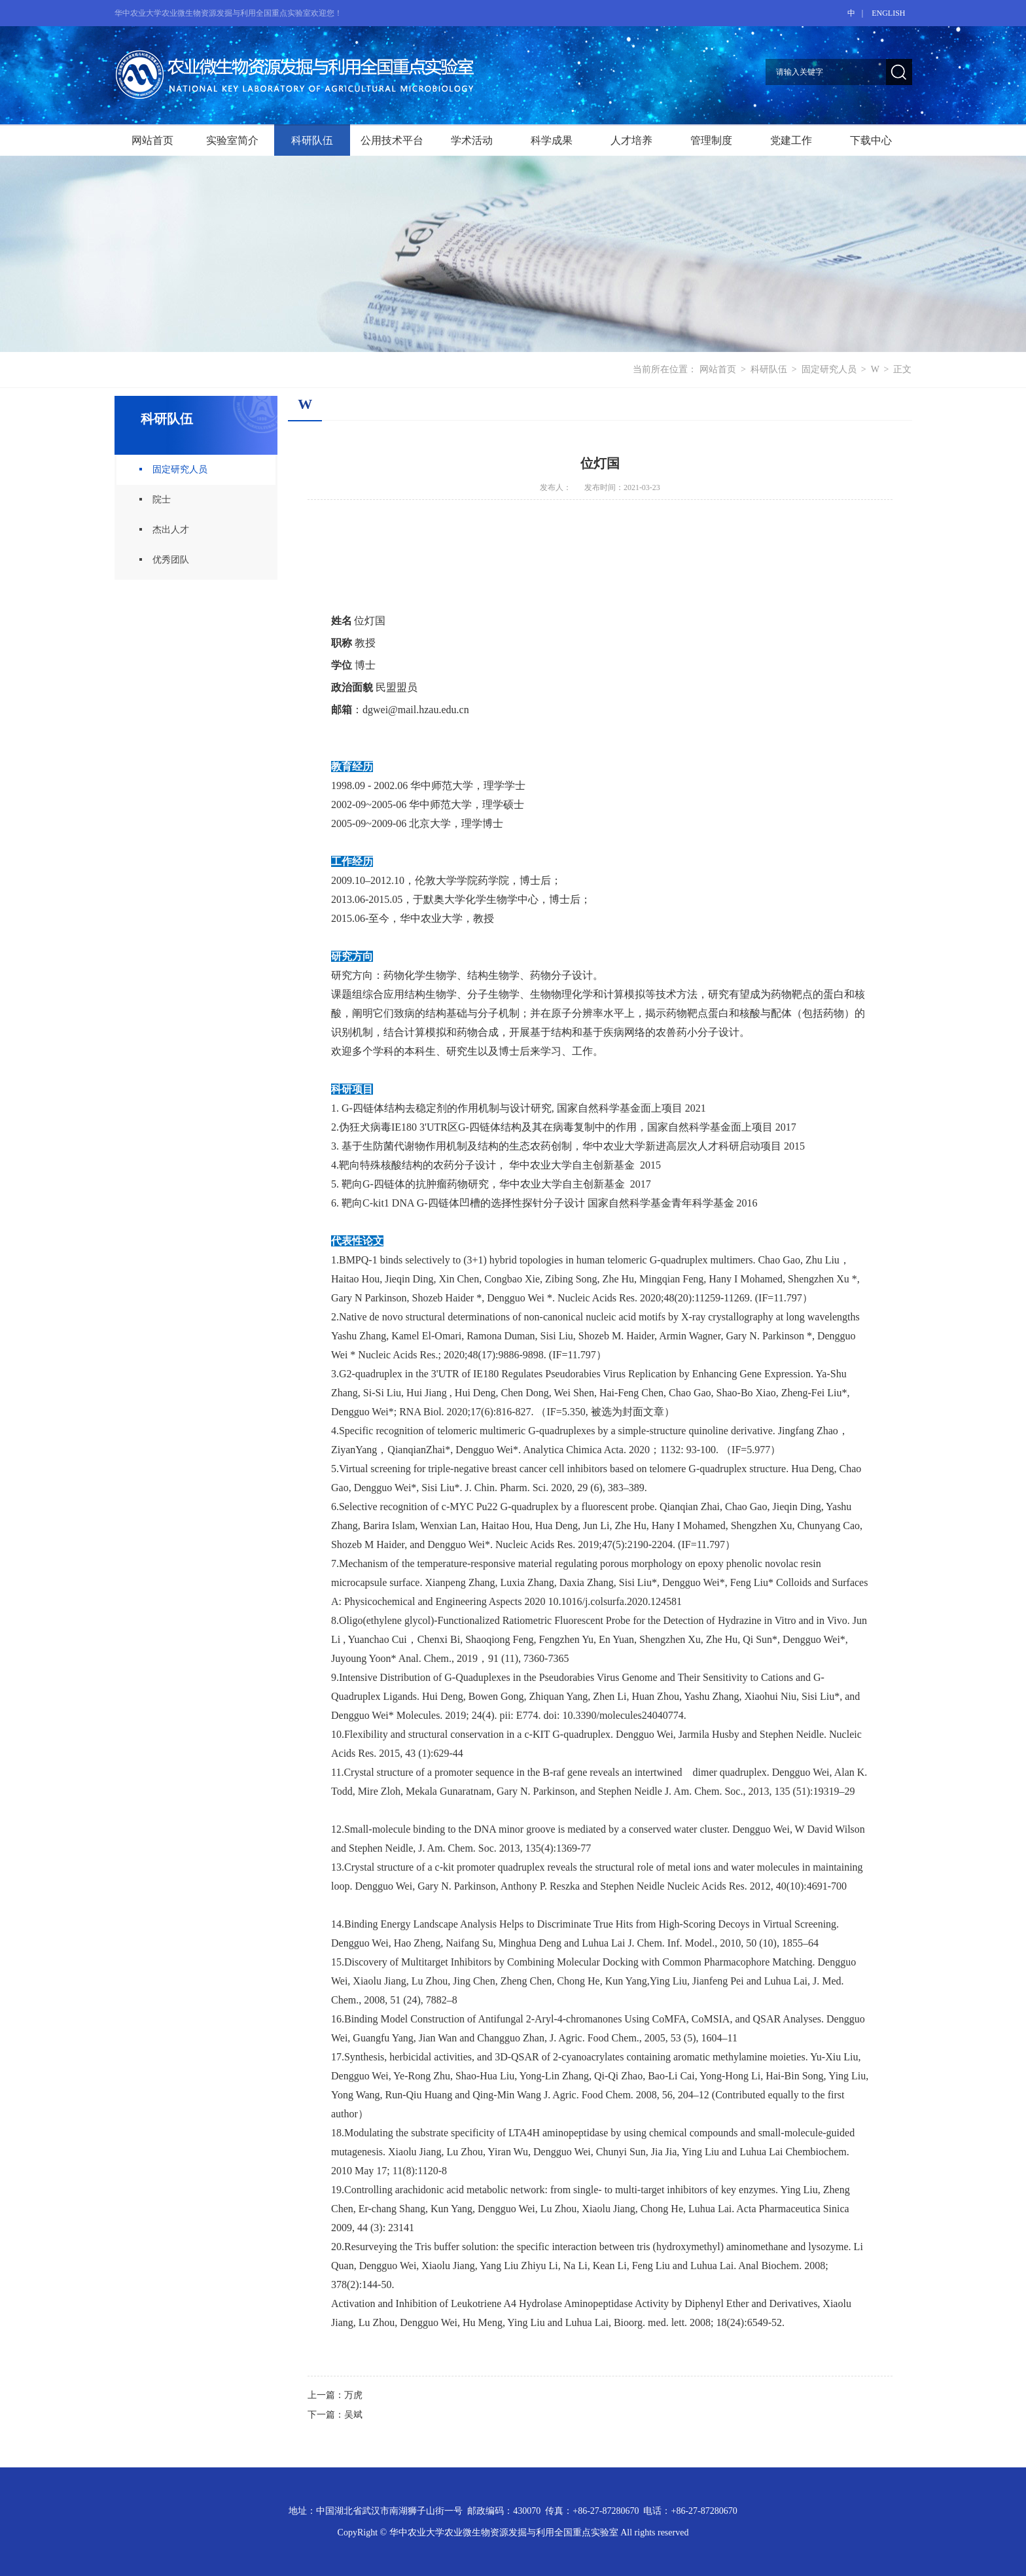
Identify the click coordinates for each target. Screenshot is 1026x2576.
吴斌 (353, 2415)
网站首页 (152, 140)
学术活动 (472, 140)
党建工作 (791, 140)
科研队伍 (312, 140)
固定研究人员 (829, 369)
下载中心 (871, 140)
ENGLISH (888, 13)
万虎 (353, 2395)
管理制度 (711, 140)
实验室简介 (232, 140)
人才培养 (631, 140)
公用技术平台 (392, 140)
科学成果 (552, 140)
